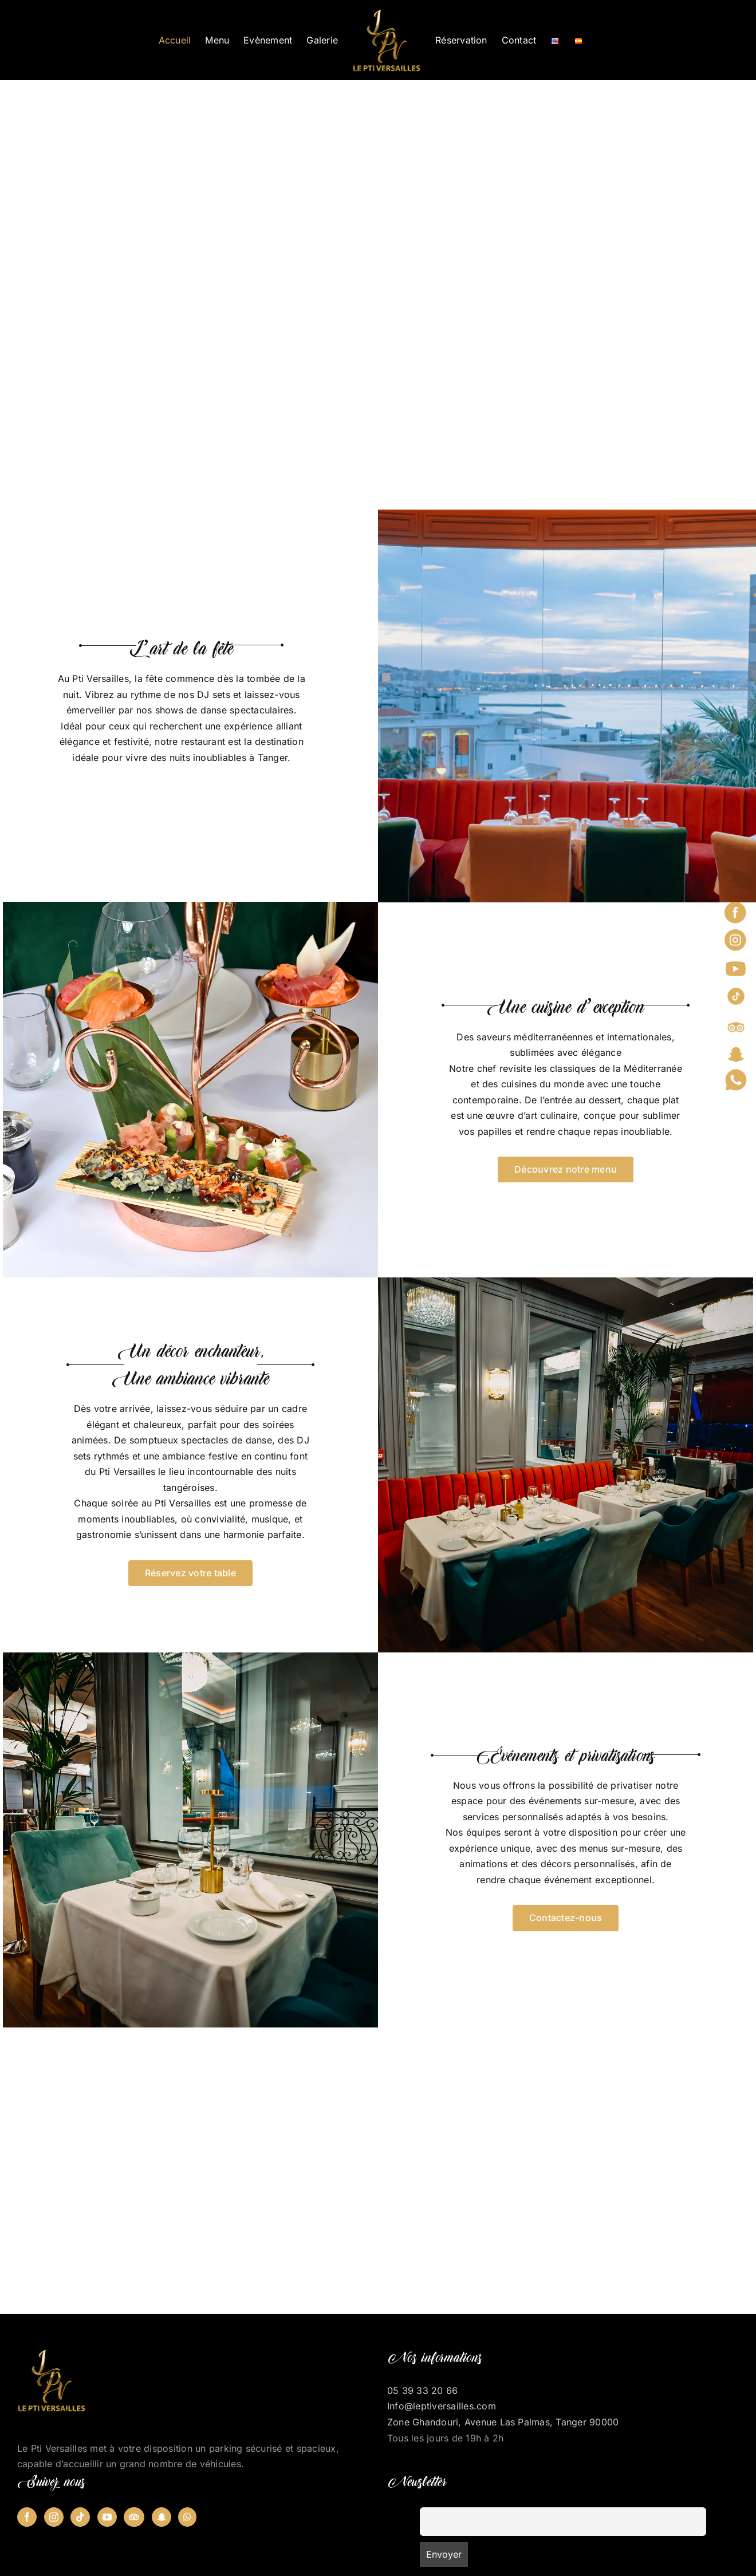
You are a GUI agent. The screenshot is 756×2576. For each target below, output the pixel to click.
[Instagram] (54, 2517)
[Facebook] (27, 2517)
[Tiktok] (80, 2517)
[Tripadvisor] (134, 2517)
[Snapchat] (161, 2517)
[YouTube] (107, 2517)
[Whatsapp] (187, 2517)
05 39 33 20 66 (422, 2390)
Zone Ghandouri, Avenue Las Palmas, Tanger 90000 (503, 2422)
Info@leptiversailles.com (441, 2406)
